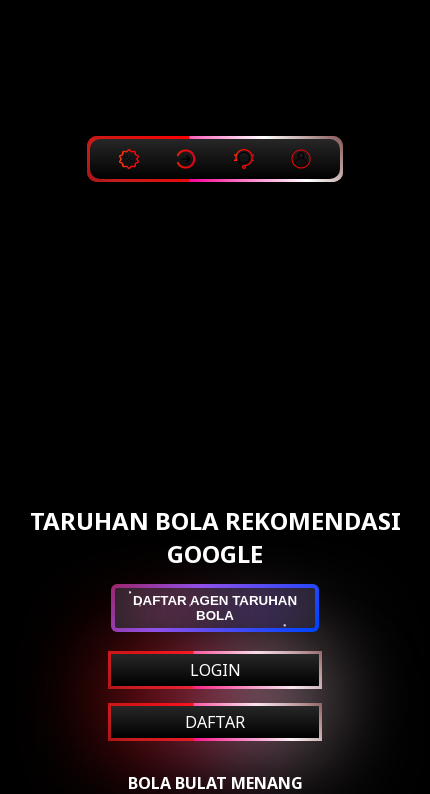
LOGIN (215, 670)
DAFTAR (215, 722)
